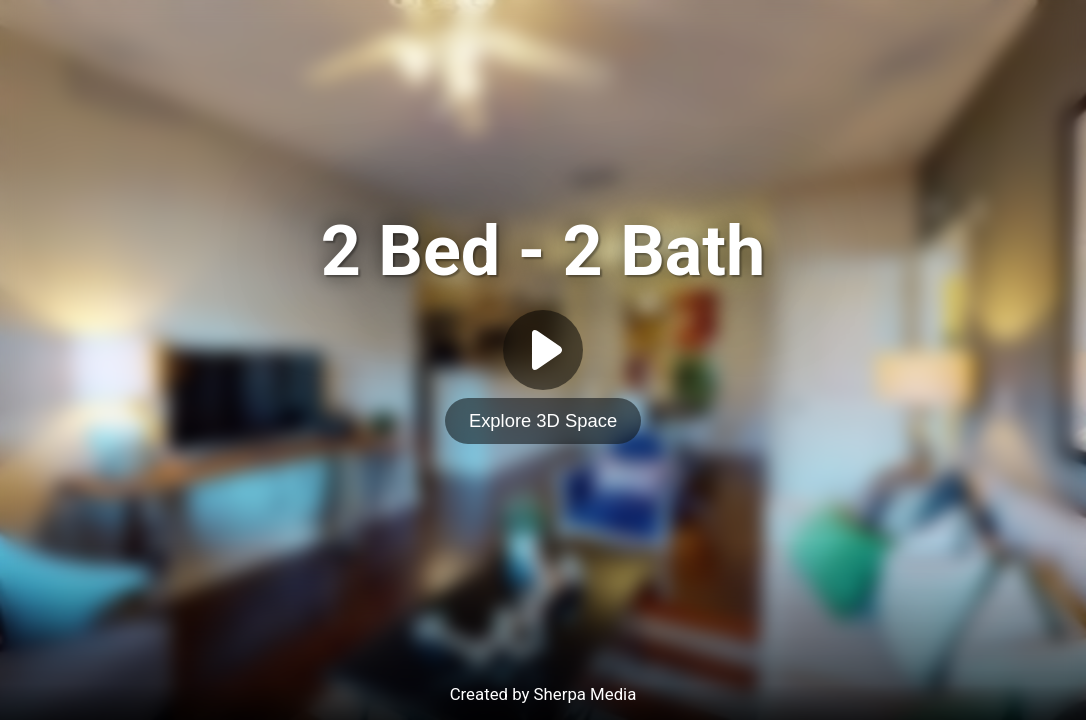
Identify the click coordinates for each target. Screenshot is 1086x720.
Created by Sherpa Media (543, 694)
